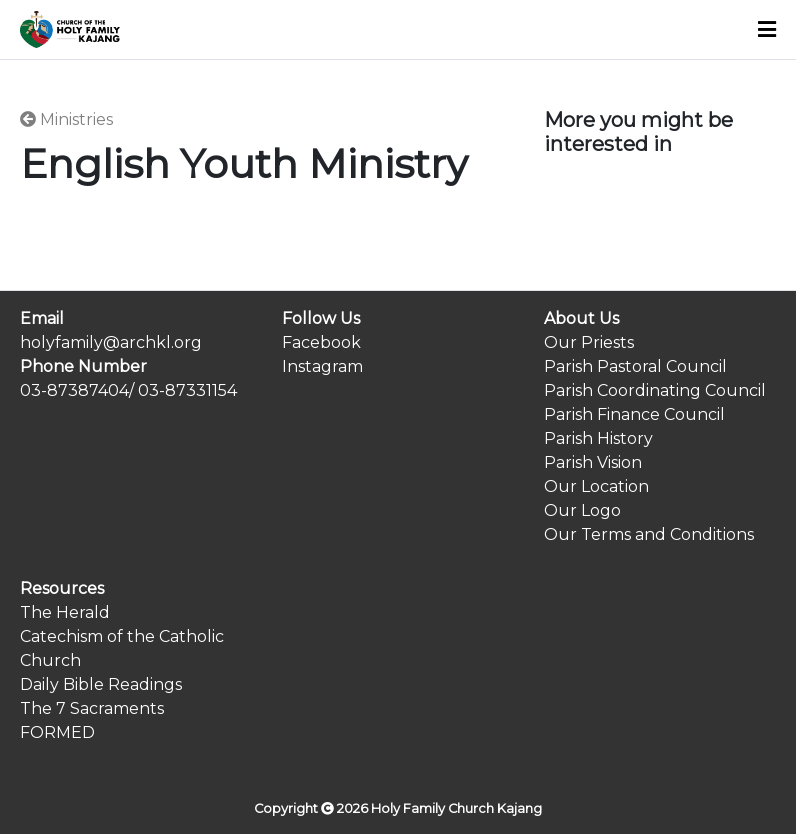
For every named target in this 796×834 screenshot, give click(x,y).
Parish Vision (593, 462)
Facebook (321, 342)
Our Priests (589, 342)
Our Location (596, 486)
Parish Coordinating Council (655, 390)
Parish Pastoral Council (635, 366)
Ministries (66, 119)
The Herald (65, 612)
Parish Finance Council (634, 414)
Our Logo (582, 510)
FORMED (57, 732)
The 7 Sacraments (92, 708)
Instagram (322, 366)
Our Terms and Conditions (649, 534)
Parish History (598, 438)
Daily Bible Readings (101, 684)
